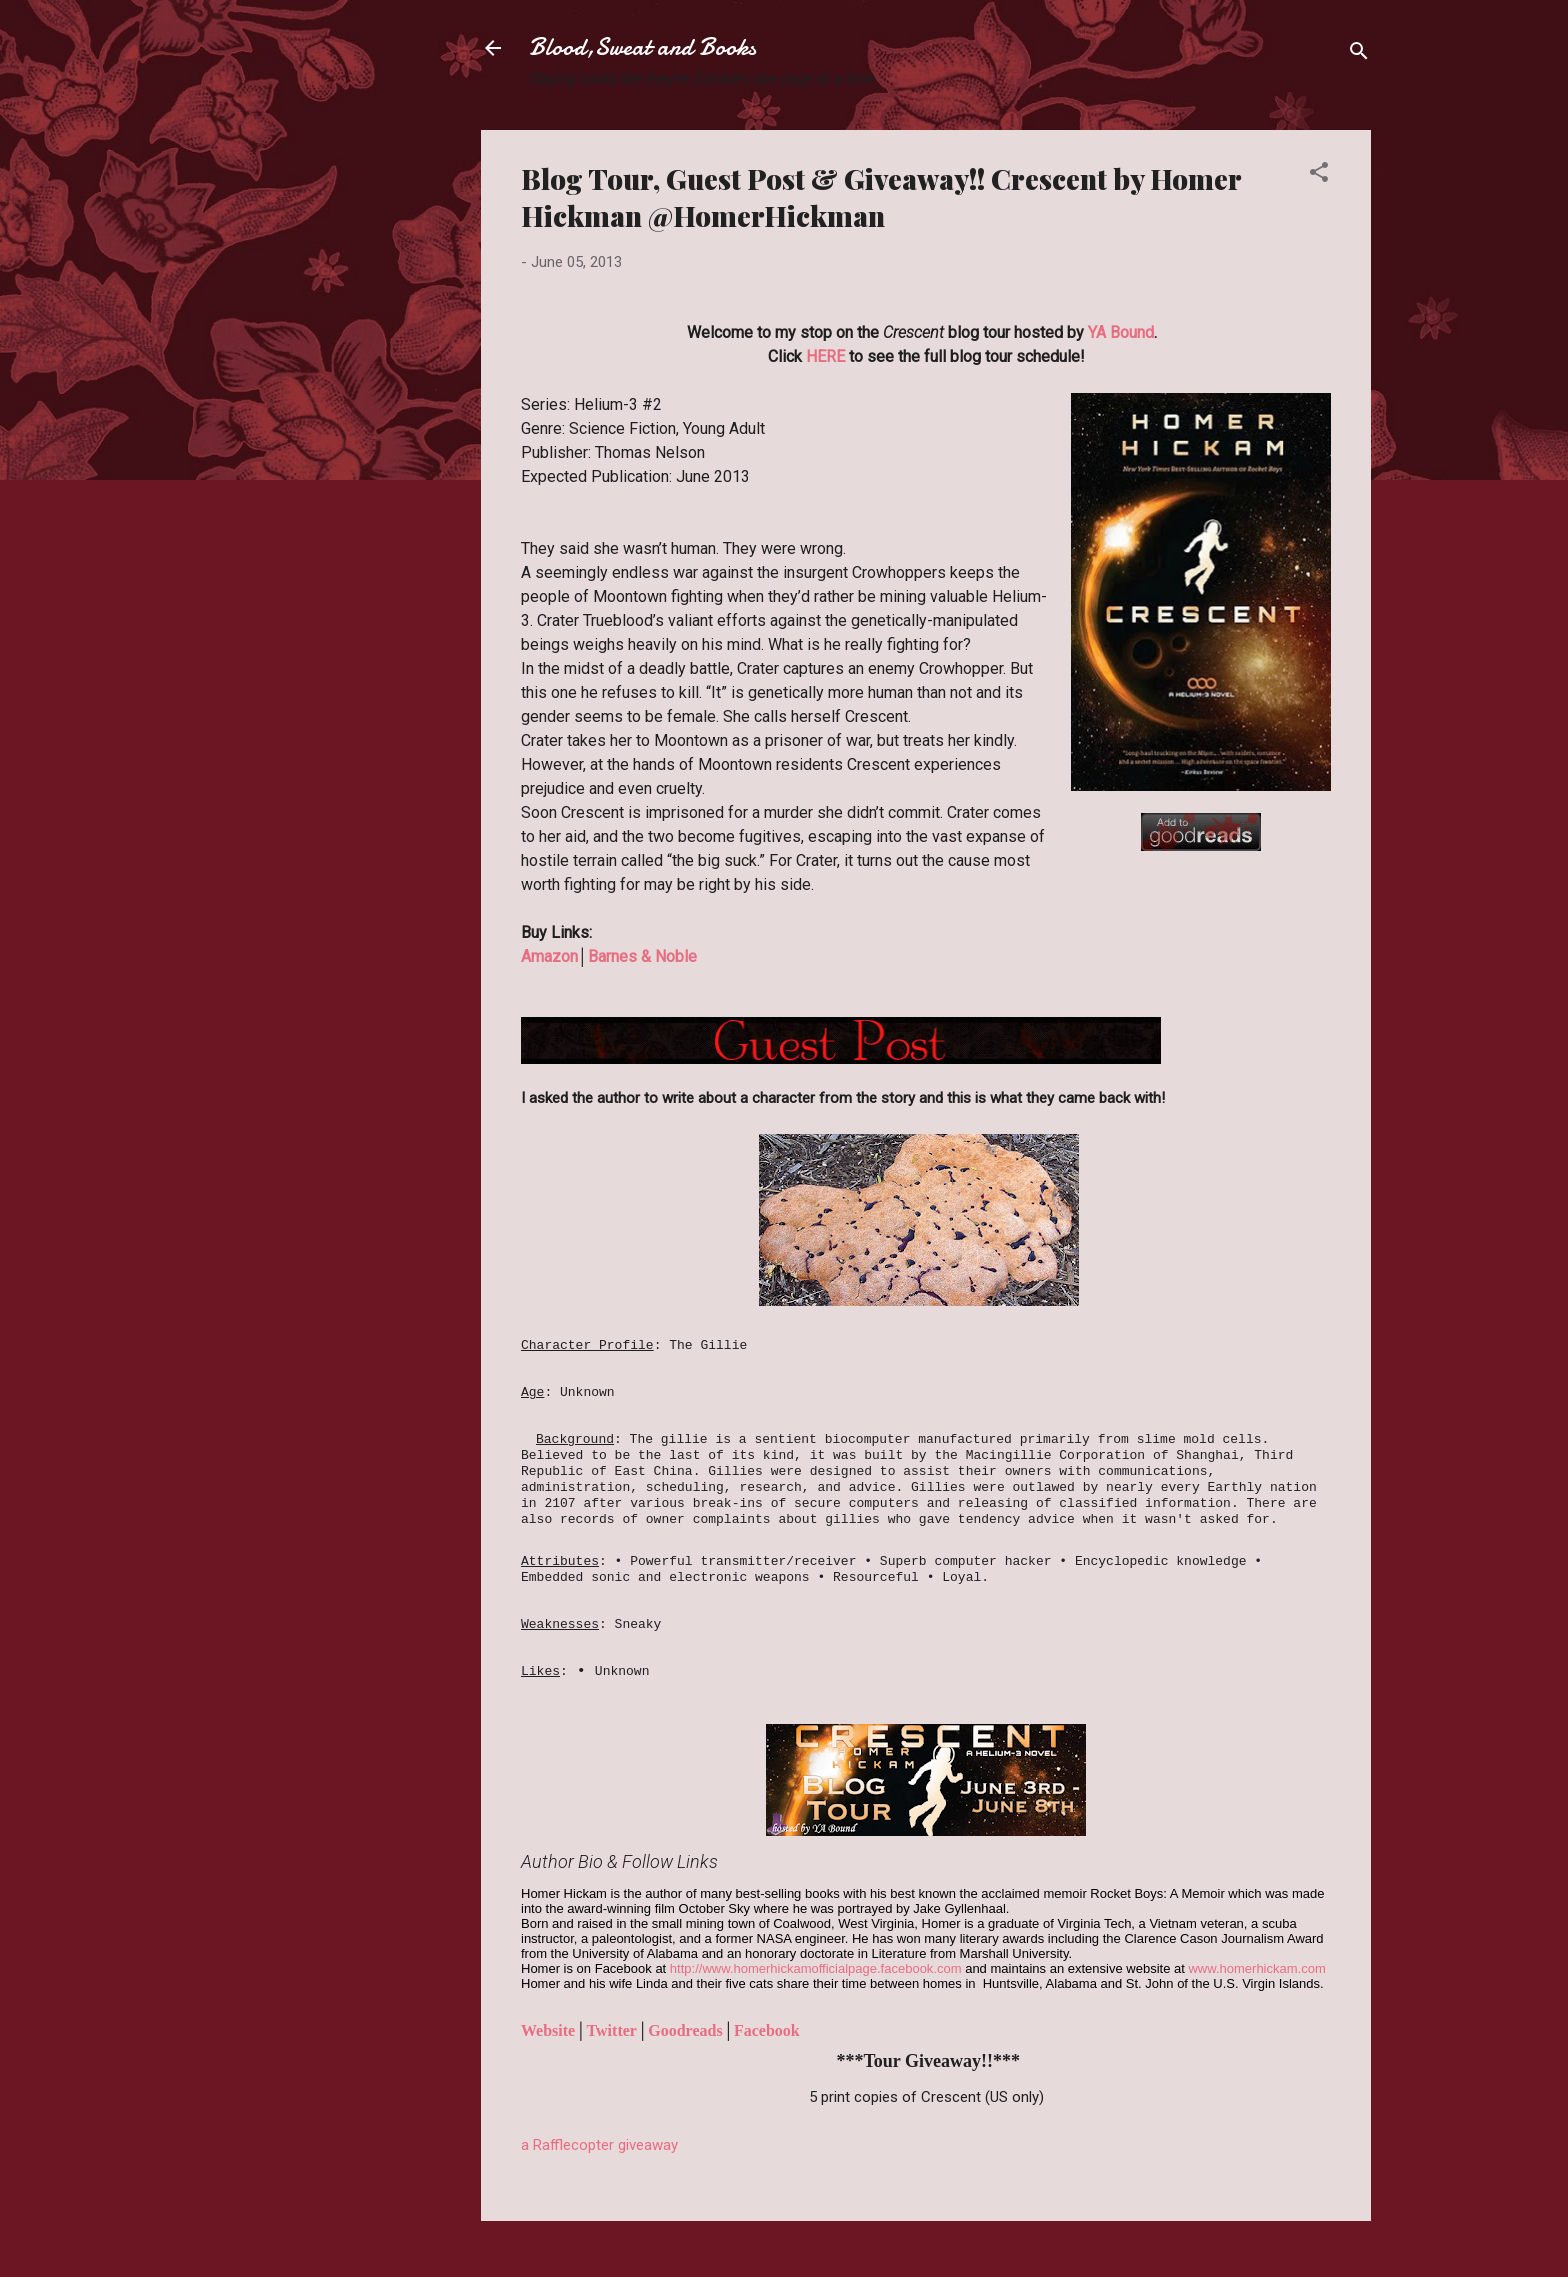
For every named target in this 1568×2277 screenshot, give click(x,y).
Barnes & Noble (642, 956)
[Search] (1359, 54)
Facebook (767, 2030)
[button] (1319, 175)
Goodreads (685, 2030)
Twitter (612, 2030)
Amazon (549, 956)
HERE (825, 356)
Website (548, 2030)
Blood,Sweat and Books (642, 47)
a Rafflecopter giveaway (599, 2145)
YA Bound (1121, 332)
